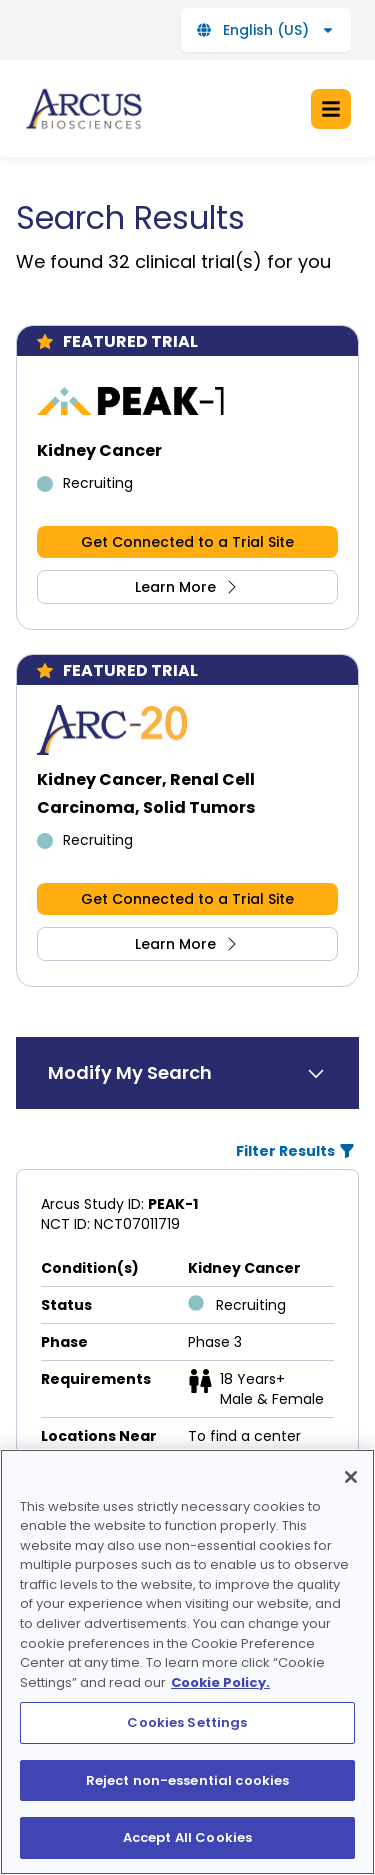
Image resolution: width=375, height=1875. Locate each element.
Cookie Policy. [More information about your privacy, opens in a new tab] (220, 1711)
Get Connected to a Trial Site (187, 542)
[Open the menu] (331, 109)
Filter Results (295, 1151)
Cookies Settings (187, 1752)
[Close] (351, 1506)
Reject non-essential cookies (188, 1809)
